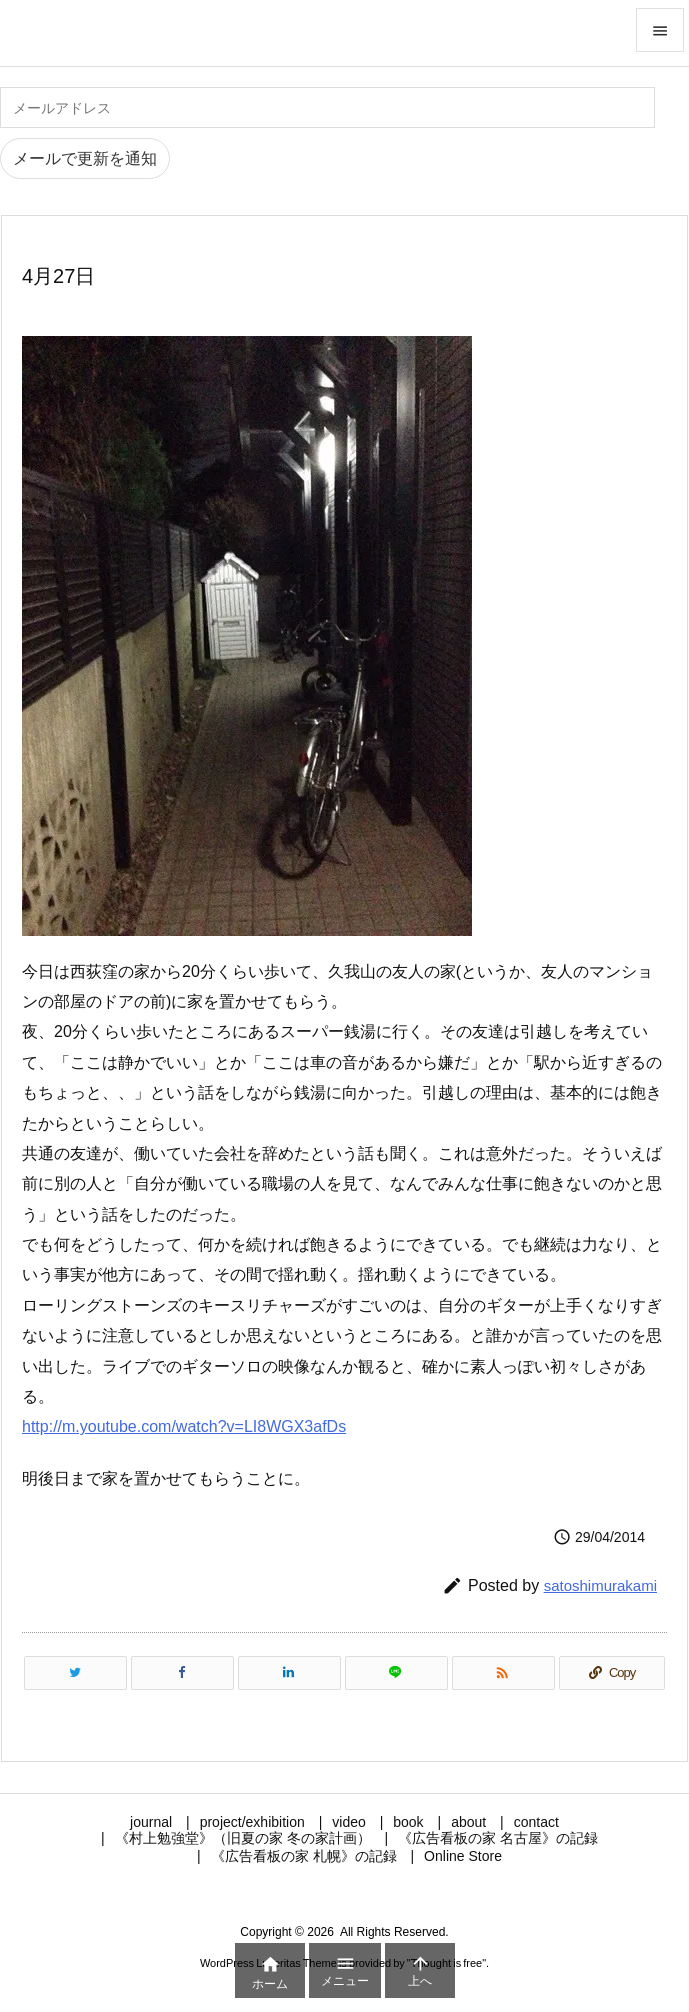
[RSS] (503, 1673)
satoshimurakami (600, 1585)
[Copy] (612, 1673)
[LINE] (396, 1673)
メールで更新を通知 (85, 158)
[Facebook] (182, 1673)
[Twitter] (75, 1673)
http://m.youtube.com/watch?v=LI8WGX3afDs (184, 1426)
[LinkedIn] (289, 1673)
